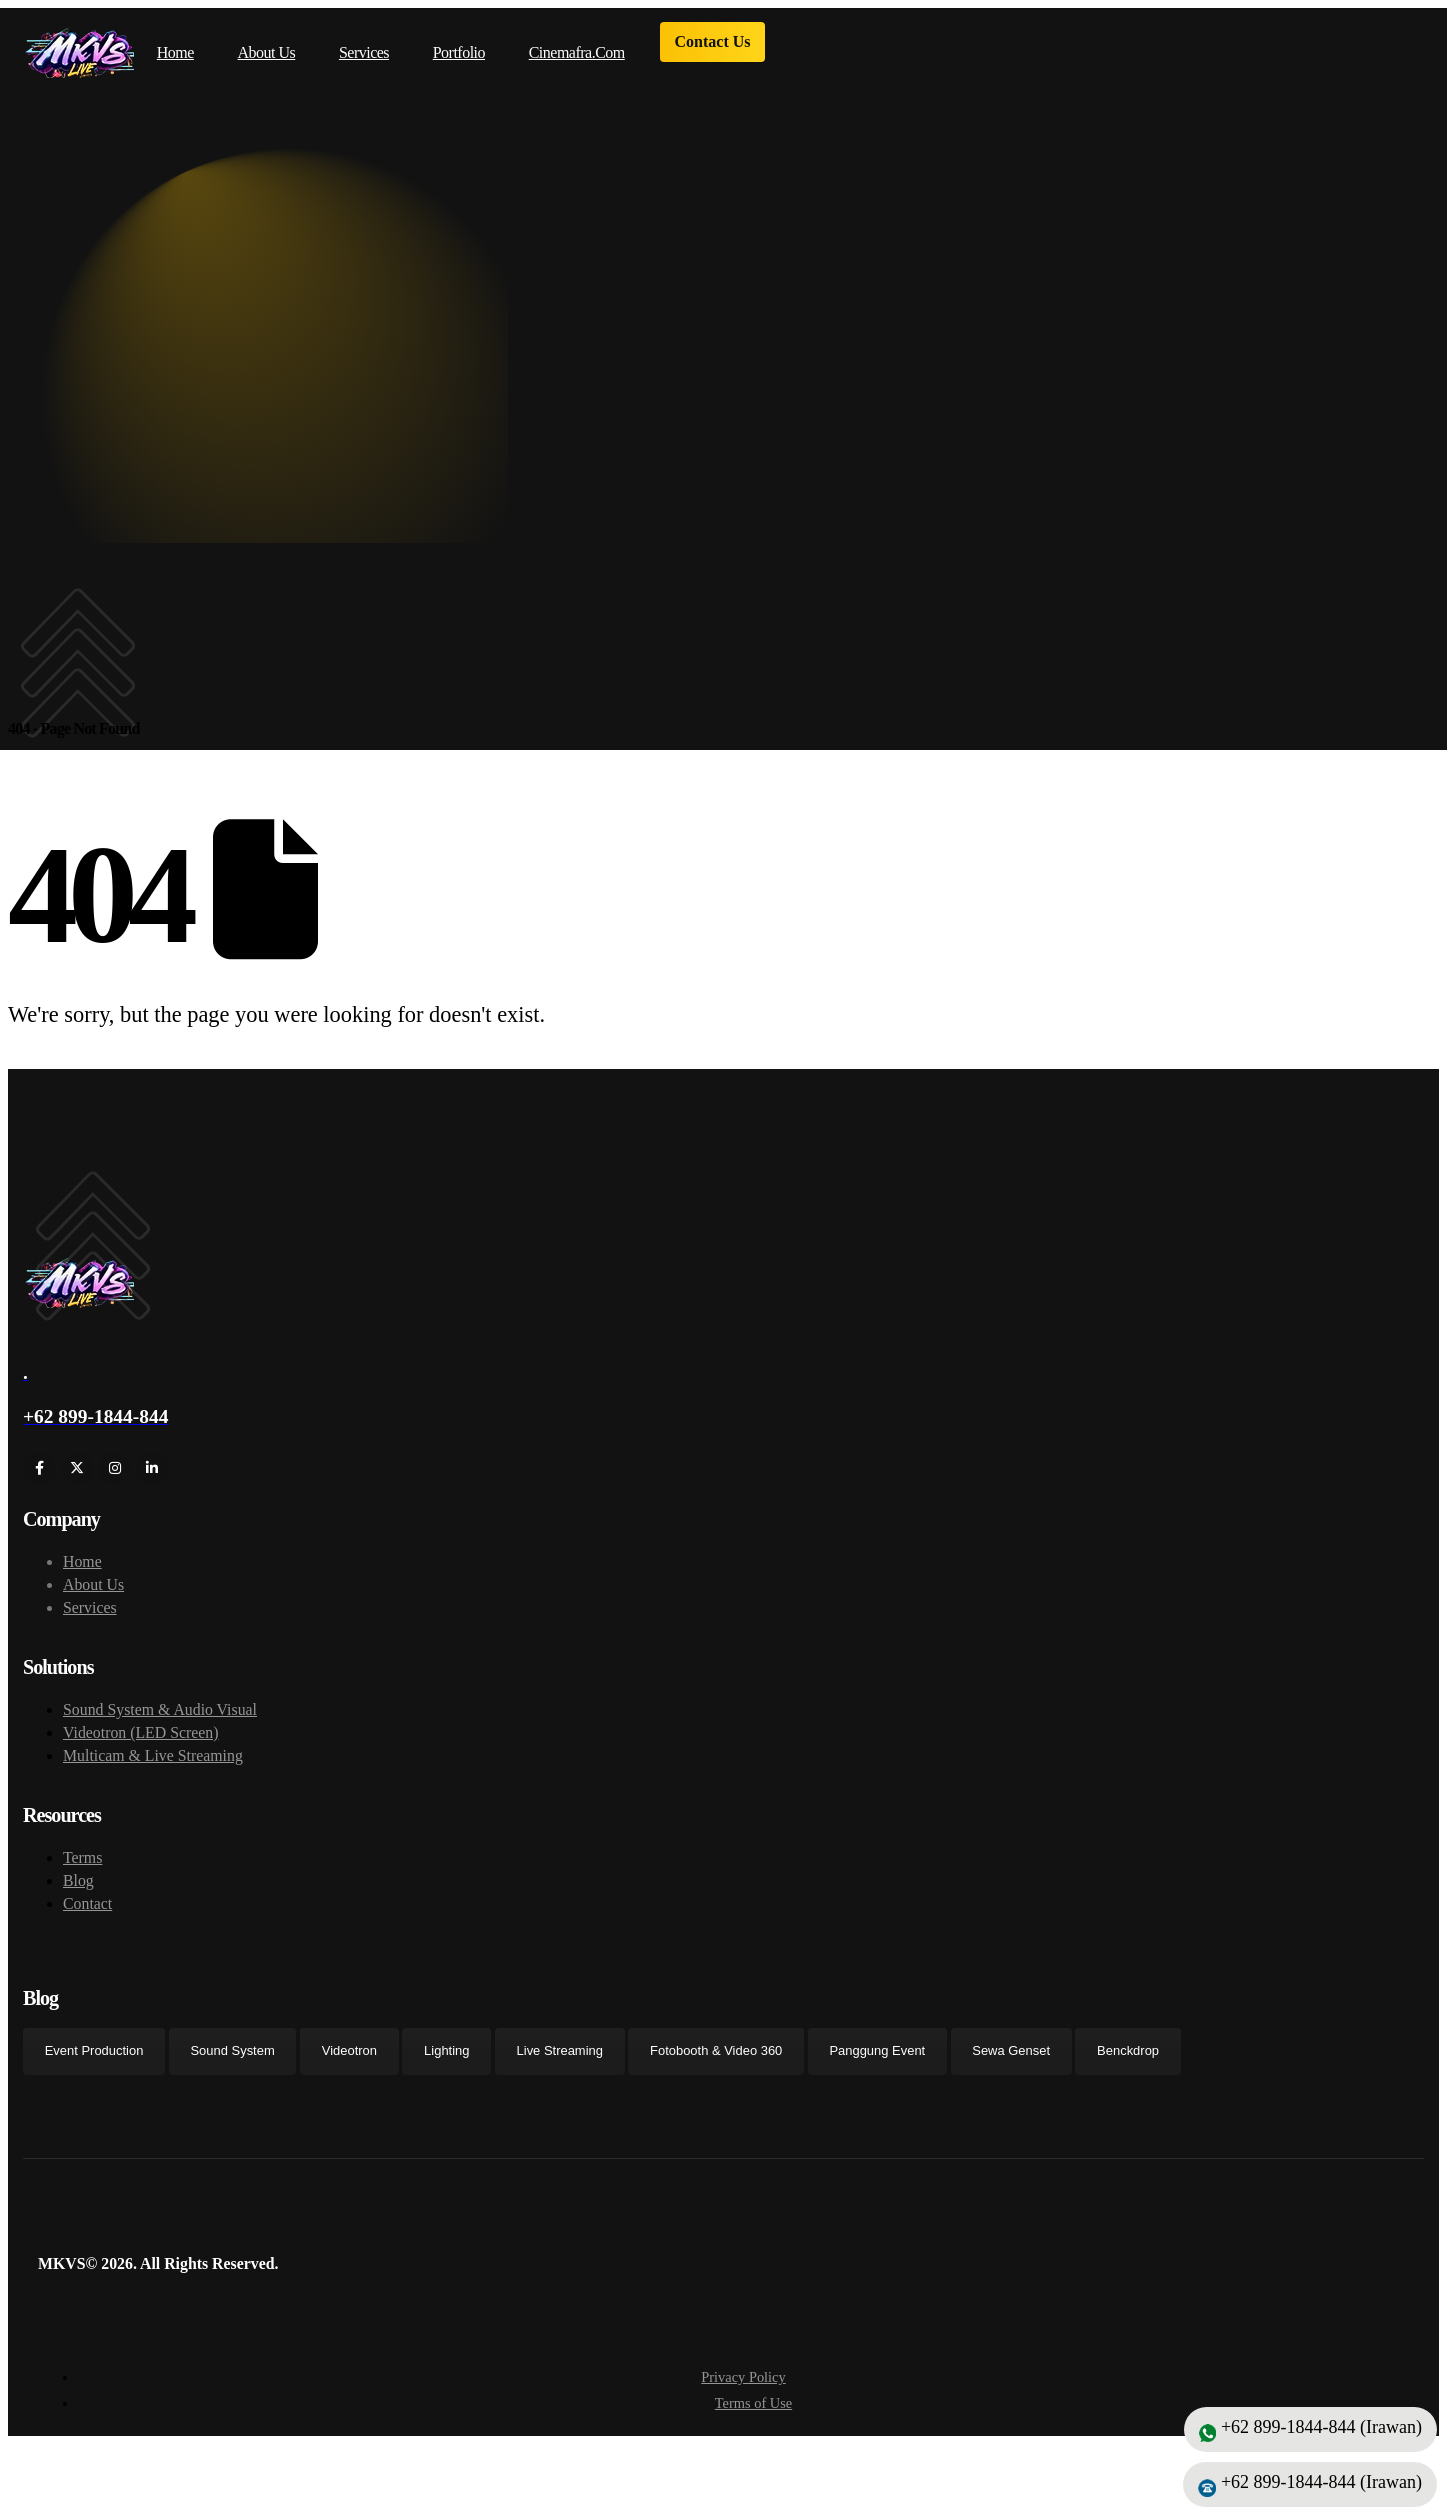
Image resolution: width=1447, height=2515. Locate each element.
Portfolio (459, 52)
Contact (87, 1910)
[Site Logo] (78, 53)
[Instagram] (114, 1476)
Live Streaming (560, 2058)
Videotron (349, 2058)
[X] (77, 1476)
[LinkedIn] (152, 1476)
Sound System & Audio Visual (160, 1716)
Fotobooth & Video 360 (716, 2058)
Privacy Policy (743, 2385)
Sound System (232, 2058)
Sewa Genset (1011, 2058)
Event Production (94, 2058)
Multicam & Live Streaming (153, 1762)
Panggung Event (877, 2058)
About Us (267, 52)
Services (364, 52)
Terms (82, 1864)
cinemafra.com (577, 52)
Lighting (446, 2058)
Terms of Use (753, 2411)
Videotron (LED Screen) (141, 1739)
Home (175, 52)
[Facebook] (39, 1476)
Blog (78, 1887)
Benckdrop (1128, 2058)
